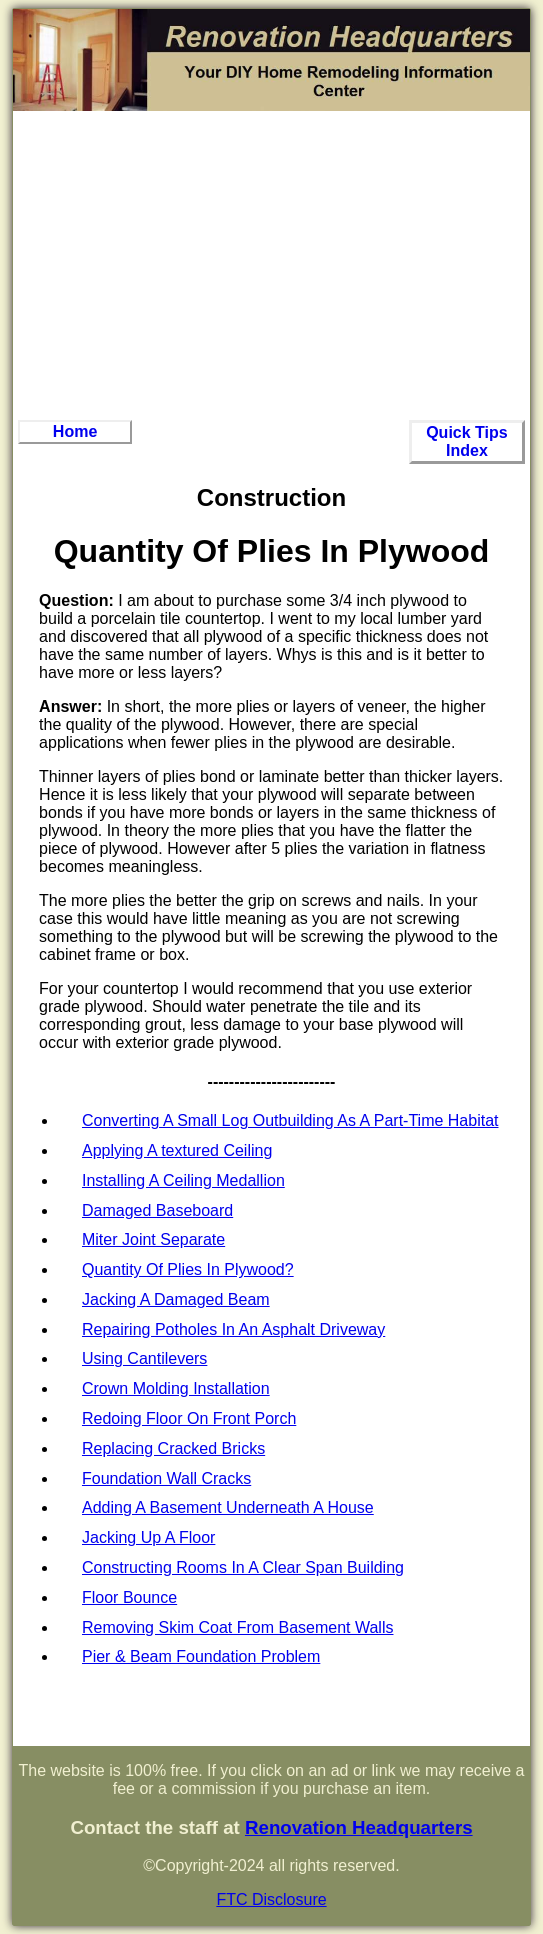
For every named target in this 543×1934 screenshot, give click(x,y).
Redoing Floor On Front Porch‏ (189, 1418)
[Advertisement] (271, 265)
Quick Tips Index (467, 441)
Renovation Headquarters (359, 1827)
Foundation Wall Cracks (166, 1478)
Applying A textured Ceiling (177, 1150)
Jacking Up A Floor (148, 1537)
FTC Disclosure (271, 1899)
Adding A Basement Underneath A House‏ (228, 1507)
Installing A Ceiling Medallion (183, 1180)
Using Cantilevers (144, 1358)
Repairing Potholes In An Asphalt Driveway (233, 1329)
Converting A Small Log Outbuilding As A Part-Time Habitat (290, 1120)
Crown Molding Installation (176, 1388)
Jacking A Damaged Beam (176, 1299)
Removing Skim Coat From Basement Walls (238, 1627)
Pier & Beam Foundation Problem (201, 1656)
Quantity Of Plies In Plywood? (188, 1269)
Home (75, 431)
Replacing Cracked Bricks (173, 1448)
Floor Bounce (129, 1597)
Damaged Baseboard (157, 1210)
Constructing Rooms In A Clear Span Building (243, 1567)
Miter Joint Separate (153, 1239)
